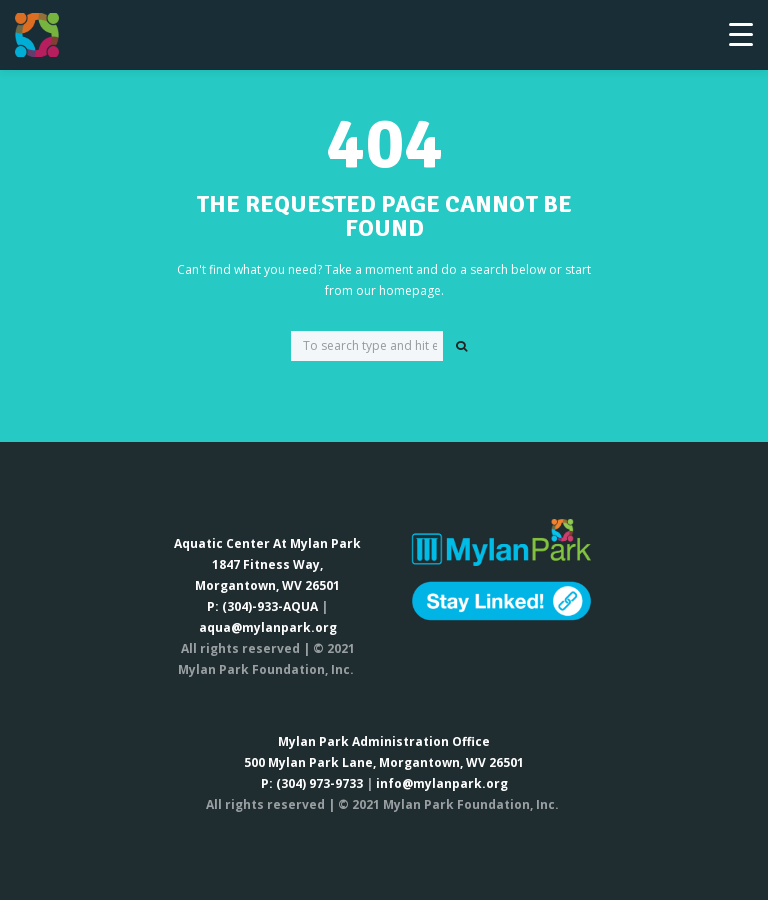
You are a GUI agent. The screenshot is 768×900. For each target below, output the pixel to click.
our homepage (398, 290)
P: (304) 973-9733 (312, 783)
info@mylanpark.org (442, 783)
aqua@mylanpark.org (268, 627)
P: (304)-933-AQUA (262, 606)
